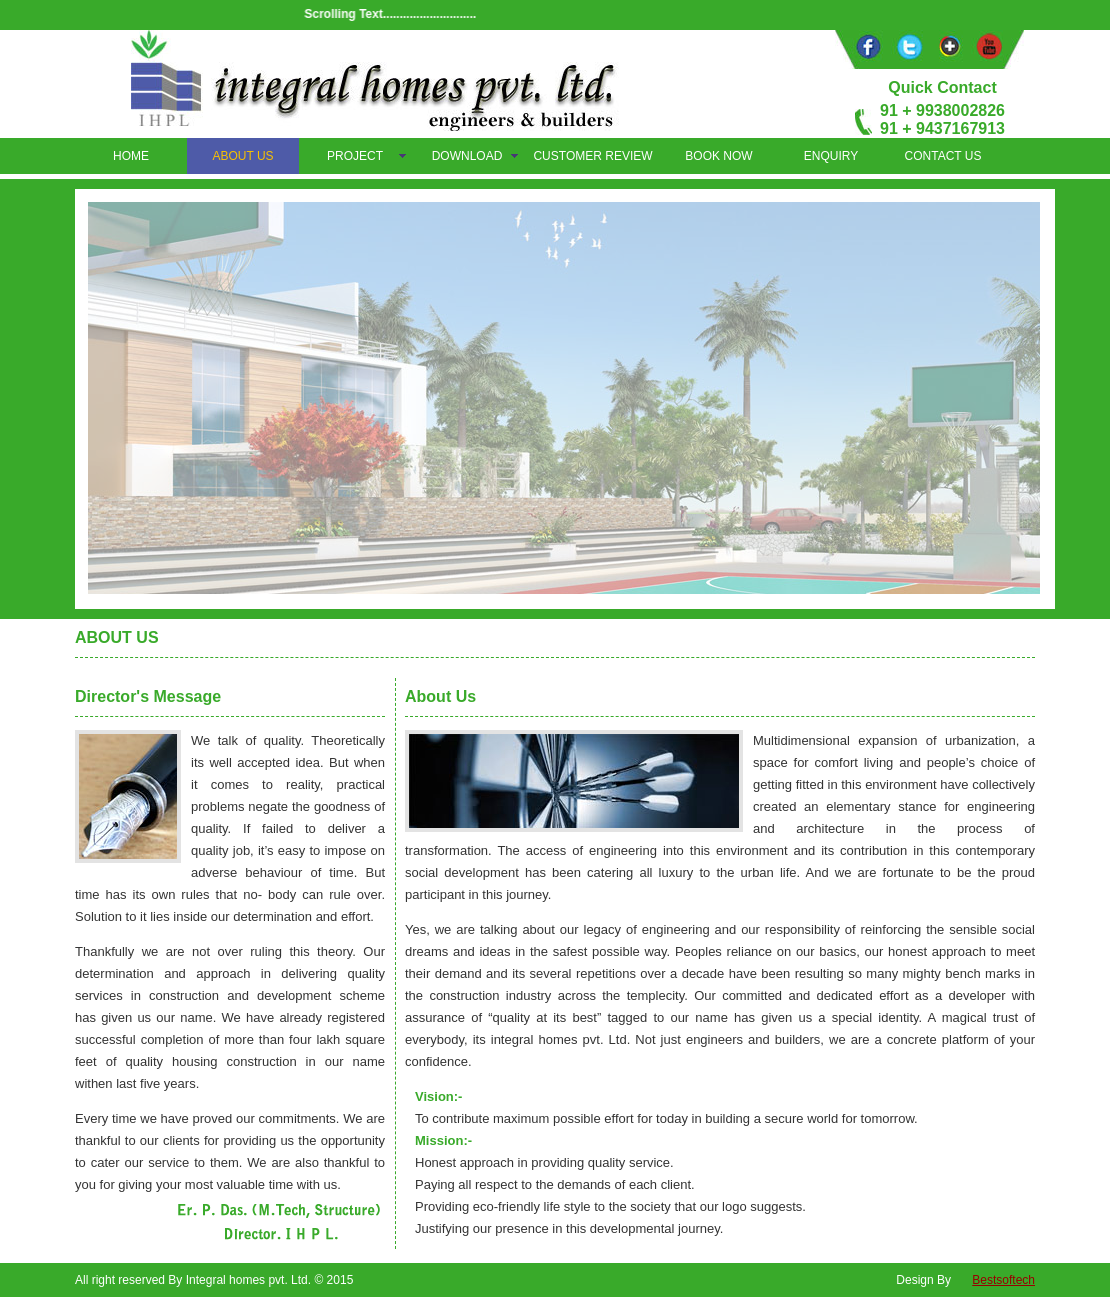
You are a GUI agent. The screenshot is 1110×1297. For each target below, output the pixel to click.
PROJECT (355, 156)
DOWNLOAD (467, 156)
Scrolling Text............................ (396, 14)
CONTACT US (943, 156)
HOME (131, 156)
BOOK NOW (718, 156)
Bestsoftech (1003, 1280)
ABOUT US (242, 156)
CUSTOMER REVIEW (592, 156)
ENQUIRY (831, 156)
